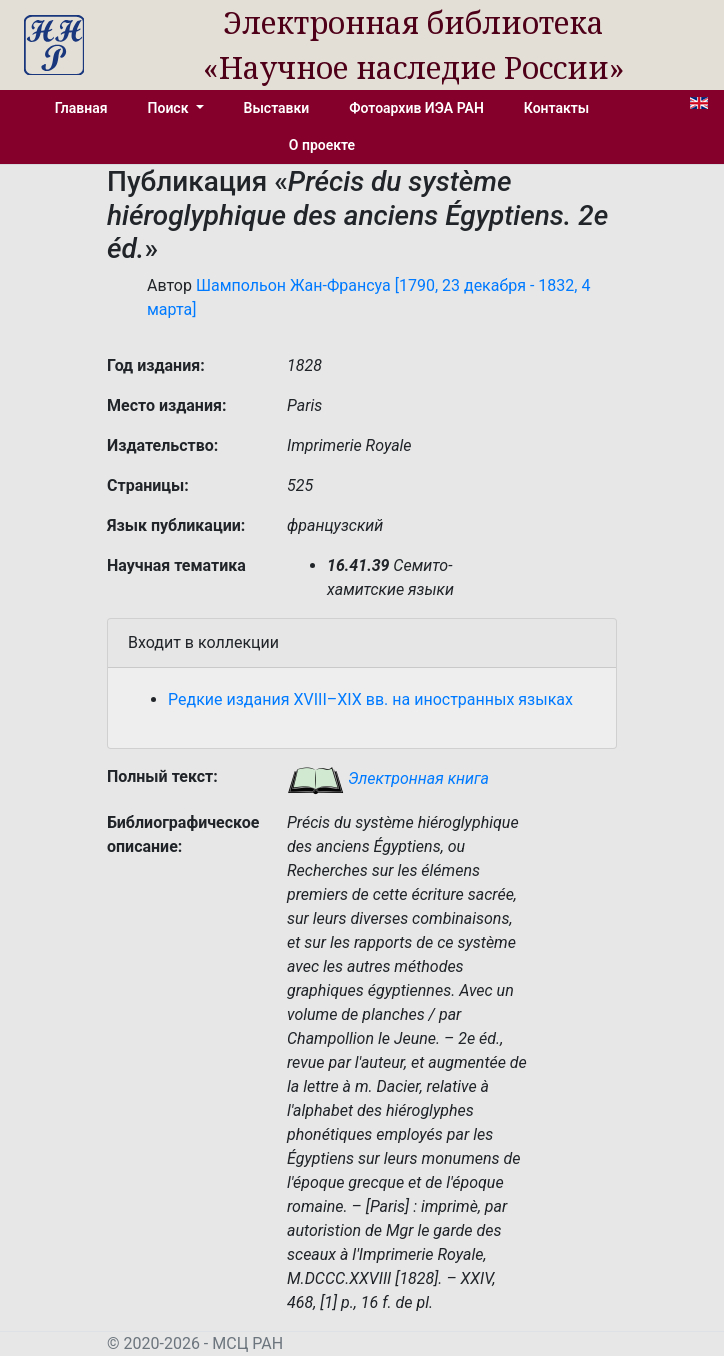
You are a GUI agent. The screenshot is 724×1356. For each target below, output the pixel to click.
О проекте (322, 145)
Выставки (277, 108)
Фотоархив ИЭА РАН (416, 108)
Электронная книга (388, 778)
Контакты (556, 108)
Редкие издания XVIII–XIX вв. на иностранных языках (370, 699)
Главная (81, 108)
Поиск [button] (170, 108)
